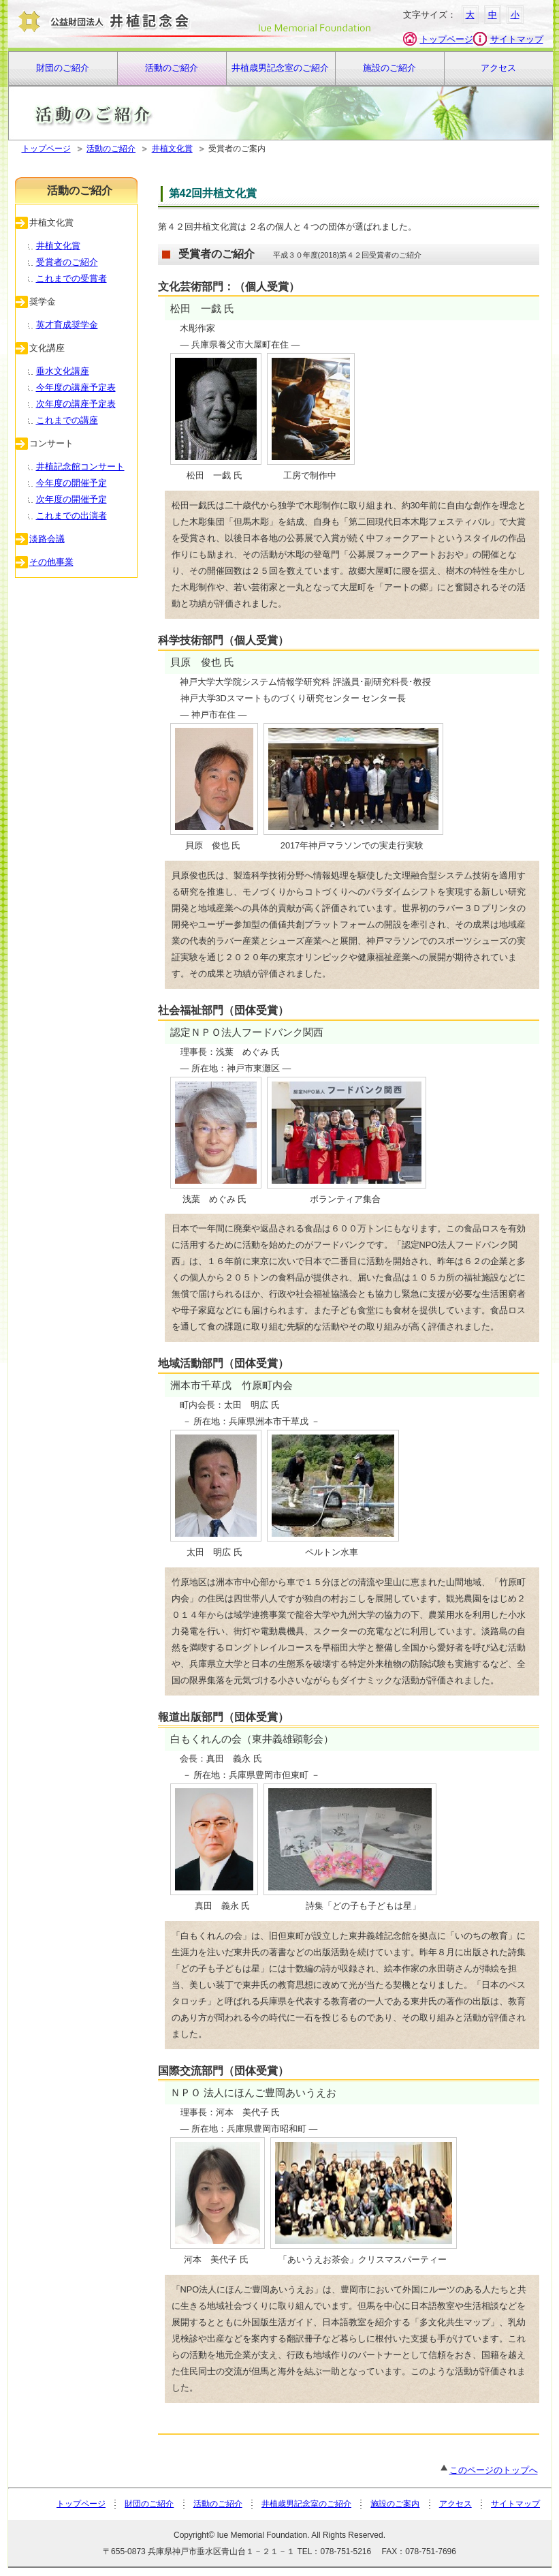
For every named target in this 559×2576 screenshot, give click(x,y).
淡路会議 (47, 539)
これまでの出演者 (71, 515)
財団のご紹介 (62, 68)
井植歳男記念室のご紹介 (280, 68)
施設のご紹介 (389, 68)
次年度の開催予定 (71, 499)
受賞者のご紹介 (67, 262)
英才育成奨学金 (67, 325)
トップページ (446, 39)
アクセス (498, 68)
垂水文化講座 (62, 371)
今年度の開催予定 (71, 483)
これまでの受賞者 (71, 278)
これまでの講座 (67, 420)
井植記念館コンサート (80, 466)
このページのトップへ (488, 2470)
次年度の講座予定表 (76, 404)
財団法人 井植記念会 (192, 24)
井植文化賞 (172, 148)
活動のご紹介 (171, 68)
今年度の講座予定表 (76, 387)
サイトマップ (516, 39)
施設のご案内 (394, 2504)
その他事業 (51, 562)
